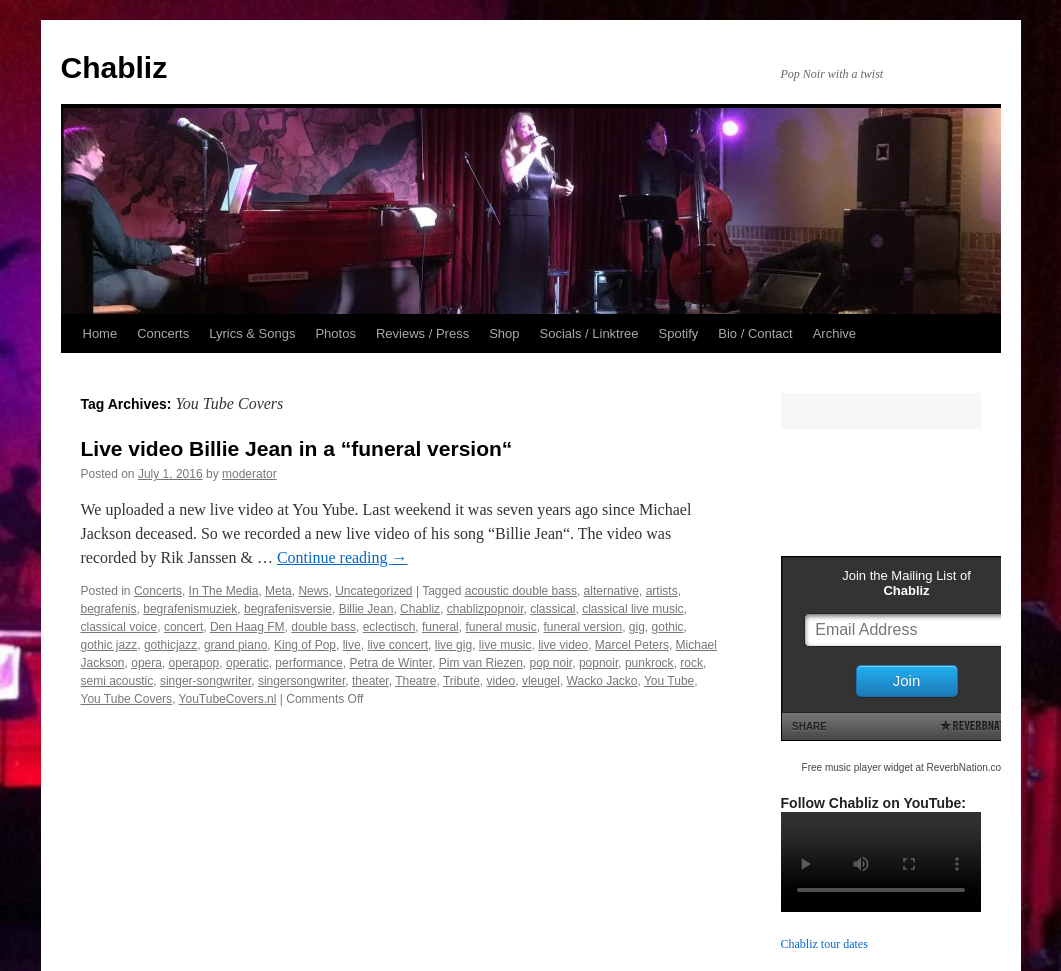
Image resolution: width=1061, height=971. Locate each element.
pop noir (551, 663)
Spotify (679, 333)
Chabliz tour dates (824, 944)
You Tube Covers (127, 699)
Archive (834, 333)
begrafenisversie (288, 609)
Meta (278, 591)
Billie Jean (366, 609)
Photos (335, 333)
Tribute (461, 681)
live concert (397, 645)
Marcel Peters (632, 645)
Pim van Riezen (481, 663)
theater (370, 681)
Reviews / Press (422, 333)
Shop (504, 333)
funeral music (500, 627)
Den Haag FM (247, 627)
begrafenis (109, 609)
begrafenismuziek (190, 609)
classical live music (632, 609)
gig (637, 627)
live (352, 645)
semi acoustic (117, 681)
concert (183, 627)
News (313, 591)
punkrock (649, 663)
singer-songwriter (205, 681)
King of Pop (305, 645)
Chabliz (114, 67)
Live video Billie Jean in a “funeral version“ (297, 448)
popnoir (598, 663)
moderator (249, 474)
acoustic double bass (521, 591)
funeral (440, 627)
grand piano (235, 645)
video (501, 681)
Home (100, 333)
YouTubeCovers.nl (228, 699)
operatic (247, 663)
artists (662, 591)
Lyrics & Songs (252, 333)
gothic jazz (109, 645)
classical (552, 609)
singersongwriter (301, 681)
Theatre (415, 681)
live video (563, 645)
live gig (453, 645)
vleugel (541, 681)
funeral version (582, 627)
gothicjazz (170, 645)
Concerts (163, 333)
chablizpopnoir (485, 609)
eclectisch (389, 627)
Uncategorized (373, 591)
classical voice (119, 627)
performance (308, 663)
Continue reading (342, 557)
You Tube (669, 681)
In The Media (224, 591)
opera (146, 663)
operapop (194, 663)
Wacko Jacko (602, 681)
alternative (611, 591)
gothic (668, 627)
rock (691, 663)
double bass (323, 627)
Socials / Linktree (589, 333)
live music (505, 645)
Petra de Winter (390, 663)
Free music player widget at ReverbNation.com (906, 767)
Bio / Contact (755, 333)
